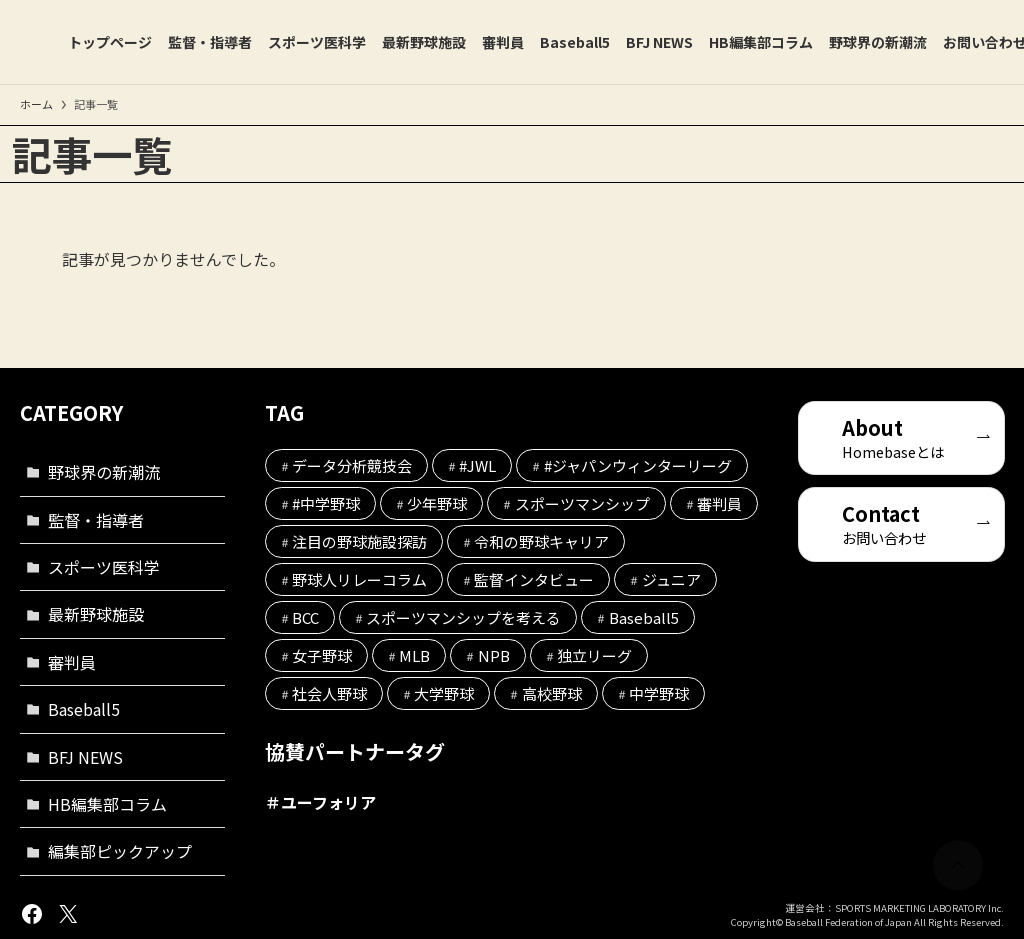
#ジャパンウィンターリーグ (638, 465)
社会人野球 (329, 693)
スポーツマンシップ (582, 503)
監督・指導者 (96, 520)
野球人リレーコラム (359, 579)
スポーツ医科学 (104, 567)
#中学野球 (326, 503)
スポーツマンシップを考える (463, 617)
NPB (494, 655)
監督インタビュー (534, 579)
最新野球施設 (96, 614)
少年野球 (437, 503)
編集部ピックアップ (120, 851)
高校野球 (552, 693)
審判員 (72, 662)
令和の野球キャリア (541, 541)
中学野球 (659, 693)
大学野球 (444, 693)
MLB (414, 655)
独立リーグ (594, 655)
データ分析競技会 (352, 465)
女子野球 (322, 655)
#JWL (477, 465)
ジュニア (671, 579)
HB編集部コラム (107, 804)
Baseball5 (84, 709)
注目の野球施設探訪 (359, 541)
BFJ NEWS (85, 757)
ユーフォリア (328, 802)
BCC (305, 617)
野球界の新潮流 (104, 472)
